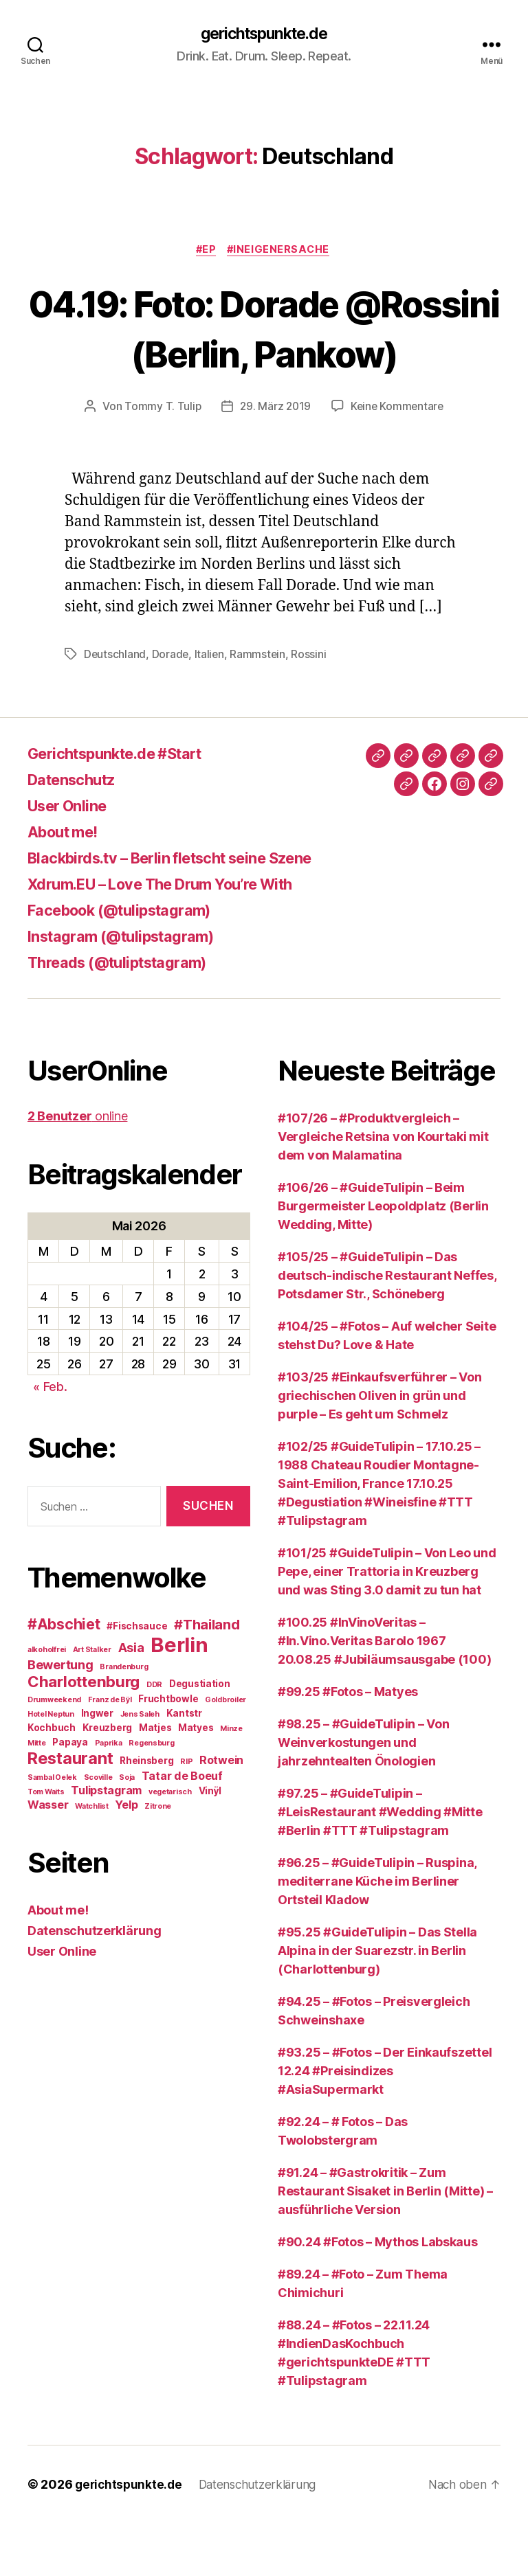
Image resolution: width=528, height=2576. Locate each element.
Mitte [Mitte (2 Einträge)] (37, 1795)
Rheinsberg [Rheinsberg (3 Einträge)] (146, 1812)
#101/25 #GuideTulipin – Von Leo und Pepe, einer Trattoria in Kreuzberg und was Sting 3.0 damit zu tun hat (387, 1624)
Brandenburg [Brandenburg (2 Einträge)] (124, 1719)
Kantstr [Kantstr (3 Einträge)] (184, 1765)
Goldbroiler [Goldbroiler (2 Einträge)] (225, 1752)
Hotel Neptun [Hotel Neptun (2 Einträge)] (51, 1766)
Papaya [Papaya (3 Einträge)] (69, 1794)
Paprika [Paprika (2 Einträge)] (108, 1795)
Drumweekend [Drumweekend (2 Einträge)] (54, 1752)
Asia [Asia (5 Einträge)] (131, 1699)
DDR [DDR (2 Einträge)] (154, 1736)
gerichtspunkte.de (264, 34)
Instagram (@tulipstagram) (131, 989)
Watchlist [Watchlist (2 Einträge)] (92, 1858)
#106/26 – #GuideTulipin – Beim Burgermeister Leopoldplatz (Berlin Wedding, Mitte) (383, 1259)
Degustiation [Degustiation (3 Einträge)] (199, 1735)
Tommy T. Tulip (160, 459)
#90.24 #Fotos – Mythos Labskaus (378, 2294)
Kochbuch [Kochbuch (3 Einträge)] (52, 1779)
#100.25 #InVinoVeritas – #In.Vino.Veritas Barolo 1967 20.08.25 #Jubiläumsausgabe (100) (384, 1693)
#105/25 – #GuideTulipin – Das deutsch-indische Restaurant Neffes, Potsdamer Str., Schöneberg (387, 1328)
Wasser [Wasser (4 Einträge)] (48, 1857)
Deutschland (115, 707)
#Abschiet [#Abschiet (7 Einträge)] (64, 1676)
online (77, 1169)
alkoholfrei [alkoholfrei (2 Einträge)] (47, 1701)
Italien (210, 707)
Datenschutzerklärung (95, 1983)
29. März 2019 (274, 459)
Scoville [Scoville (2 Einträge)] (98, 1829)
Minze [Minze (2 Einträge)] (231, 1780)
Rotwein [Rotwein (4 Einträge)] (221, 1812)
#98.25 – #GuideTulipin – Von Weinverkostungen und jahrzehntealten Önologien (363, 1795)
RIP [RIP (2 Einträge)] (186, 1813)
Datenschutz (77, 832)
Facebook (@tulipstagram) (130, 963)
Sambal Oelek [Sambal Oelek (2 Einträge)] (52, 1829)
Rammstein (260, 707)
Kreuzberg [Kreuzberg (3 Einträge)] (107, 1779)
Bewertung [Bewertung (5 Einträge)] (61, 1716)
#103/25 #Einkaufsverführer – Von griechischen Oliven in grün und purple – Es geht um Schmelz (379, 1448)
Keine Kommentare (398, 459)
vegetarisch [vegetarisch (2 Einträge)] (170, 1844)
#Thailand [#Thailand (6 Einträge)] (207, 1677)
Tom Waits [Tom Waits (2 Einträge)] (46, 1844)
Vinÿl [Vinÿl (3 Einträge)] (210, 1843)
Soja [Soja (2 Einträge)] (127, 1829)
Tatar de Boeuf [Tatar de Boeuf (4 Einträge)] (182, 1828)
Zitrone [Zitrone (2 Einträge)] (157, 1858)
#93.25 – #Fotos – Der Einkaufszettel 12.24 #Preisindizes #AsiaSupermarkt (385, 2123)
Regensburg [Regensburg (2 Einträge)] (151, 1795)
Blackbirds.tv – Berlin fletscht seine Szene (188, 910)
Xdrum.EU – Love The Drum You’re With (177, 937)
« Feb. (50, 1439)
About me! (67, 884)
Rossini (311, 707)
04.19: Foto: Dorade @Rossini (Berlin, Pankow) (263, 354)
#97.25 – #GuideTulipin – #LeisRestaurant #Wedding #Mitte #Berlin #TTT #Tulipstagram (380, 1864)
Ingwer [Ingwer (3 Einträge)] (97, 1765)
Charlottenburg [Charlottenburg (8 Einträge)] (84, 1733)
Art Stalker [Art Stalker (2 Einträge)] (92, 1701)
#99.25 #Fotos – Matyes (348, 1744)
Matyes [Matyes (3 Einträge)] (195, 1779)
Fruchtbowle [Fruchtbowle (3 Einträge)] (168, 1750)
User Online (72, 858)
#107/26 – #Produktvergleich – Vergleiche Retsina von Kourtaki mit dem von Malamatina (383, 1189)
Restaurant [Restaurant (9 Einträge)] (70, 1810)
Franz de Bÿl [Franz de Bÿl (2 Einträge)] (110, 1752)
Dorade (171, 707)
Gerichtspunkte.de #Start (126, 806)
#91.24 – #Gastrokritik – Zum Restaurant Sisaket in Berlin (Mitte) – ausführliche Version (385, 2244)
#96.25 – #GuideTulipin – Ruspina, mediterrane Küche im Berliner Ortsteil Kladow (377, 1934)
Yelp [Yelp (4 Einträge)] (126, 1857)
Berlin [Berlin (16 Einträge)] (179, 1697)
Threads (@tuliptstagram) (127, 1015)
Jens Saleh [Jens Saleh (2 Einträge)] (140, 1766)
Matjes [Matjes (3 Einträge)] (155, 1779)
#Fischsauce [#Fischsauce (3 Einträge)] (137, 1678)
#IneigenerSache (281, 251)
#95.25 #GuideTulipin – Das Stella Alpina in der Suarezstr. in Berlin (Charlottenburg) (377, 2003)
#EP (206, 251)
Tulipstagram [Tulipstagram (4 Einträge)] (106, 1842)
